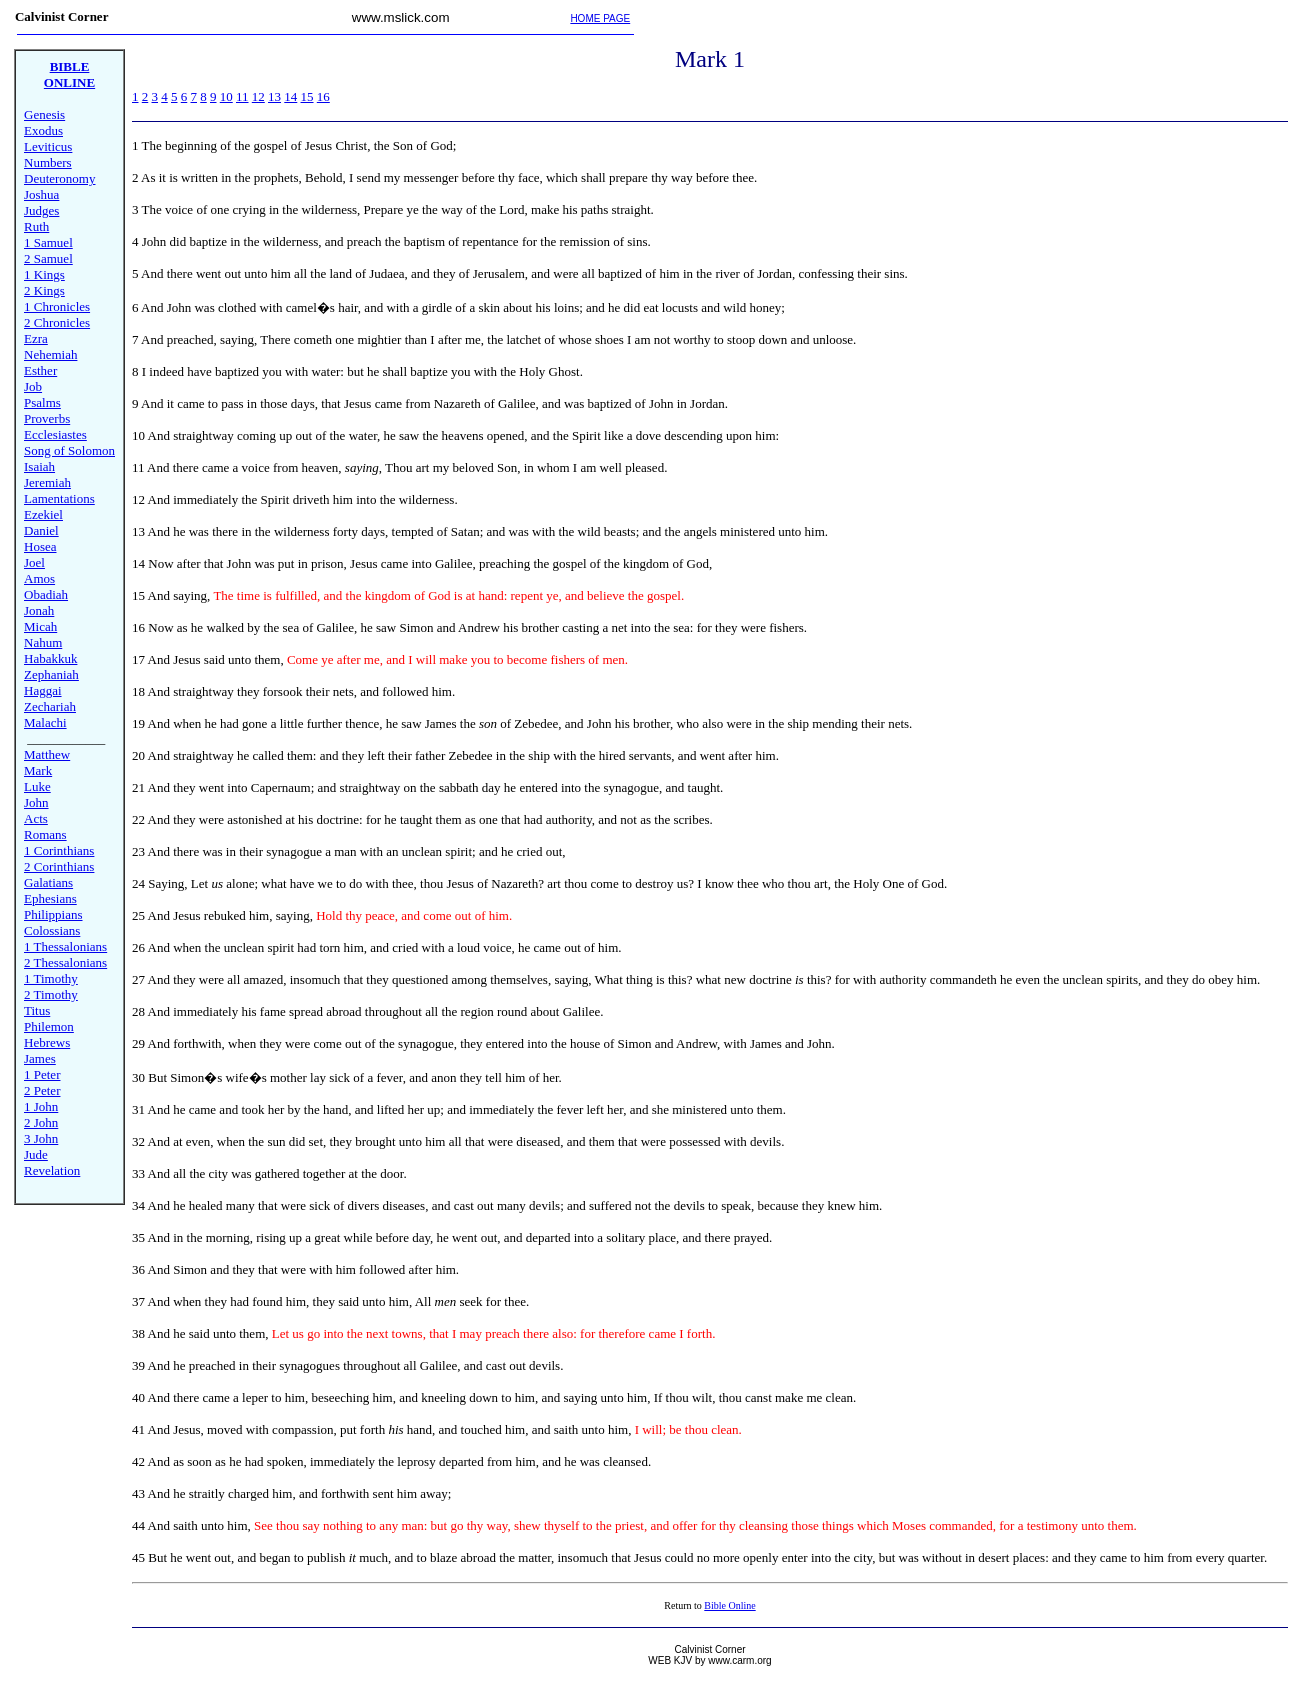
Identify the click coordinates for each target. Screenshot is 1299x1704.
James (40, 1058)
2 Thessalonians (65, 962)
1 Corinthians (59, 850)
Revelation (52, 1170)
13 (274, 96)
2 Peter (42, 1090)
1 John (41, 1106)
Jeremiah (47, 482)
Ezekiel (43, 514)
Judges (41, 210)
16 (323, 96)
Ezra (36, 338)
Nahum (43, 642)
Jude (36, 1154)
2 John (41, 1122)
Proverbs (47, 418)
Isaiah (39, 466)
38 (138, 1333)
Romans (45, 834)
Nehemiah (50, 354)
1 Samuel (48, 242)
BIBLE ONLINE (69, 74)
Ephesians (50, 898)
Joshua (41, 194)
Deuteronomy (59, 178)
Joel (34, 562)
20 (138, 755)
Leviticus (48, 146)
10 (226, 96)
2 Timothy (51, 994)
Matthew (47, 754)
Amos (39, 578)
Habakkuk (50, 658)
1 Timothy (51, 978)
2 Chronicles (57, 322)
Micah (40, 626)
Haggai (43, 690)
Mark (38, 770)
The (152, 145)
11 (242, 96)
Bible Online (729, 1605)
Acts (36, 818)
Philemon (49, 1026)
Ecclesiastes (55, 434)
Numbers (48, 162)
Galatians (48, 882)
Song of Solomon (69, 450)
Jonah (39, 610)
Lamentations (59, 498)
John (36, 802)
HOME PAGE (600, 18)
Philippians (53, 914)
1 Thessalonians (65, 946)
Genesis (44, 114)
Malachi (45, 722)
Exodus (43, 130)
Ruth (36, 226)
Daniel (41, 530)
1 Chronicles (57, 306)
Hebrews (47, 1042)
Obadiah (46, 594)
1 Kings (44, 274)
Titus (37, 1010)
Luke (37, 786)
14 (290, 96)
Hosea (40, 546)
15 (307, 96)
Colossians (52, 930)
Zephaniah (51, 674)
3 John (41, 1138)
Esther (40, 370)
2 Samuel (48, 258)
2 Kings (44, 290)
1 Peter (42, 1074)
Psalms (42, 402)
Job (33, 386)
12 (258, 96)
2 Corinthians (59, 866)
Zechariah (50, 706)
